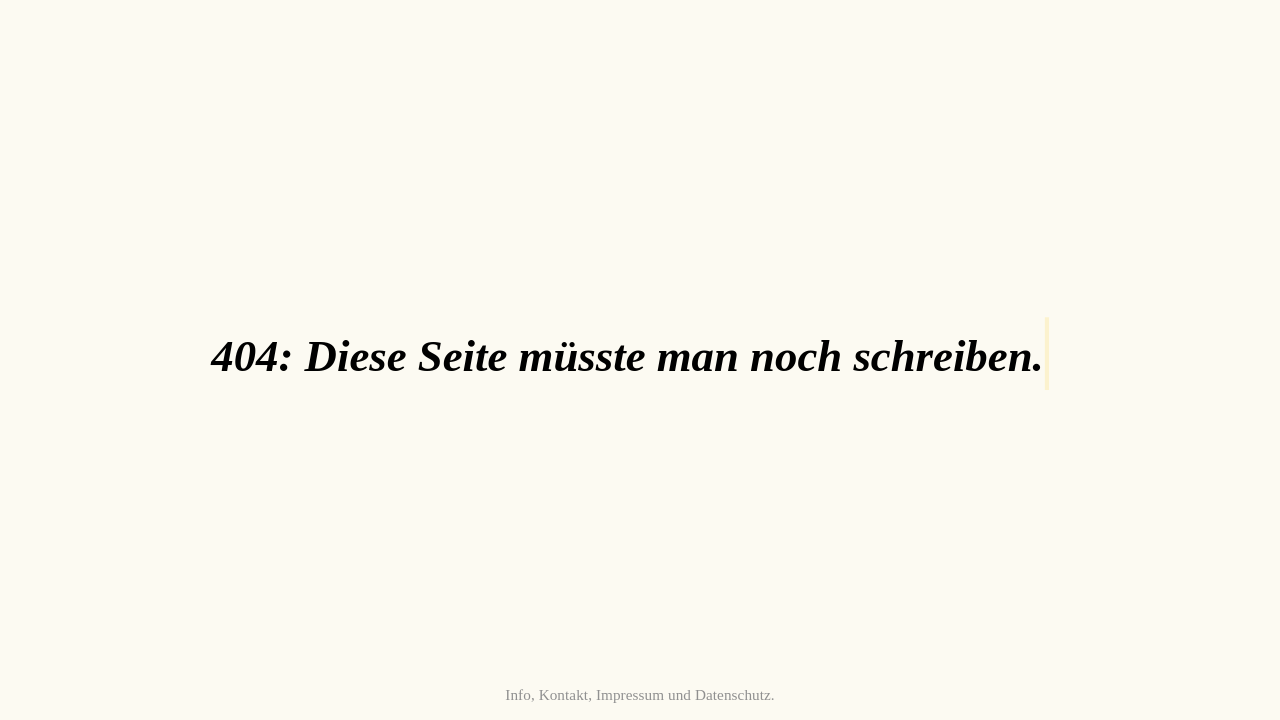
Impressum (630, 694)
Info (518, 694)
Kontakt (564, 694)
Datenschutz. (735, 694)
